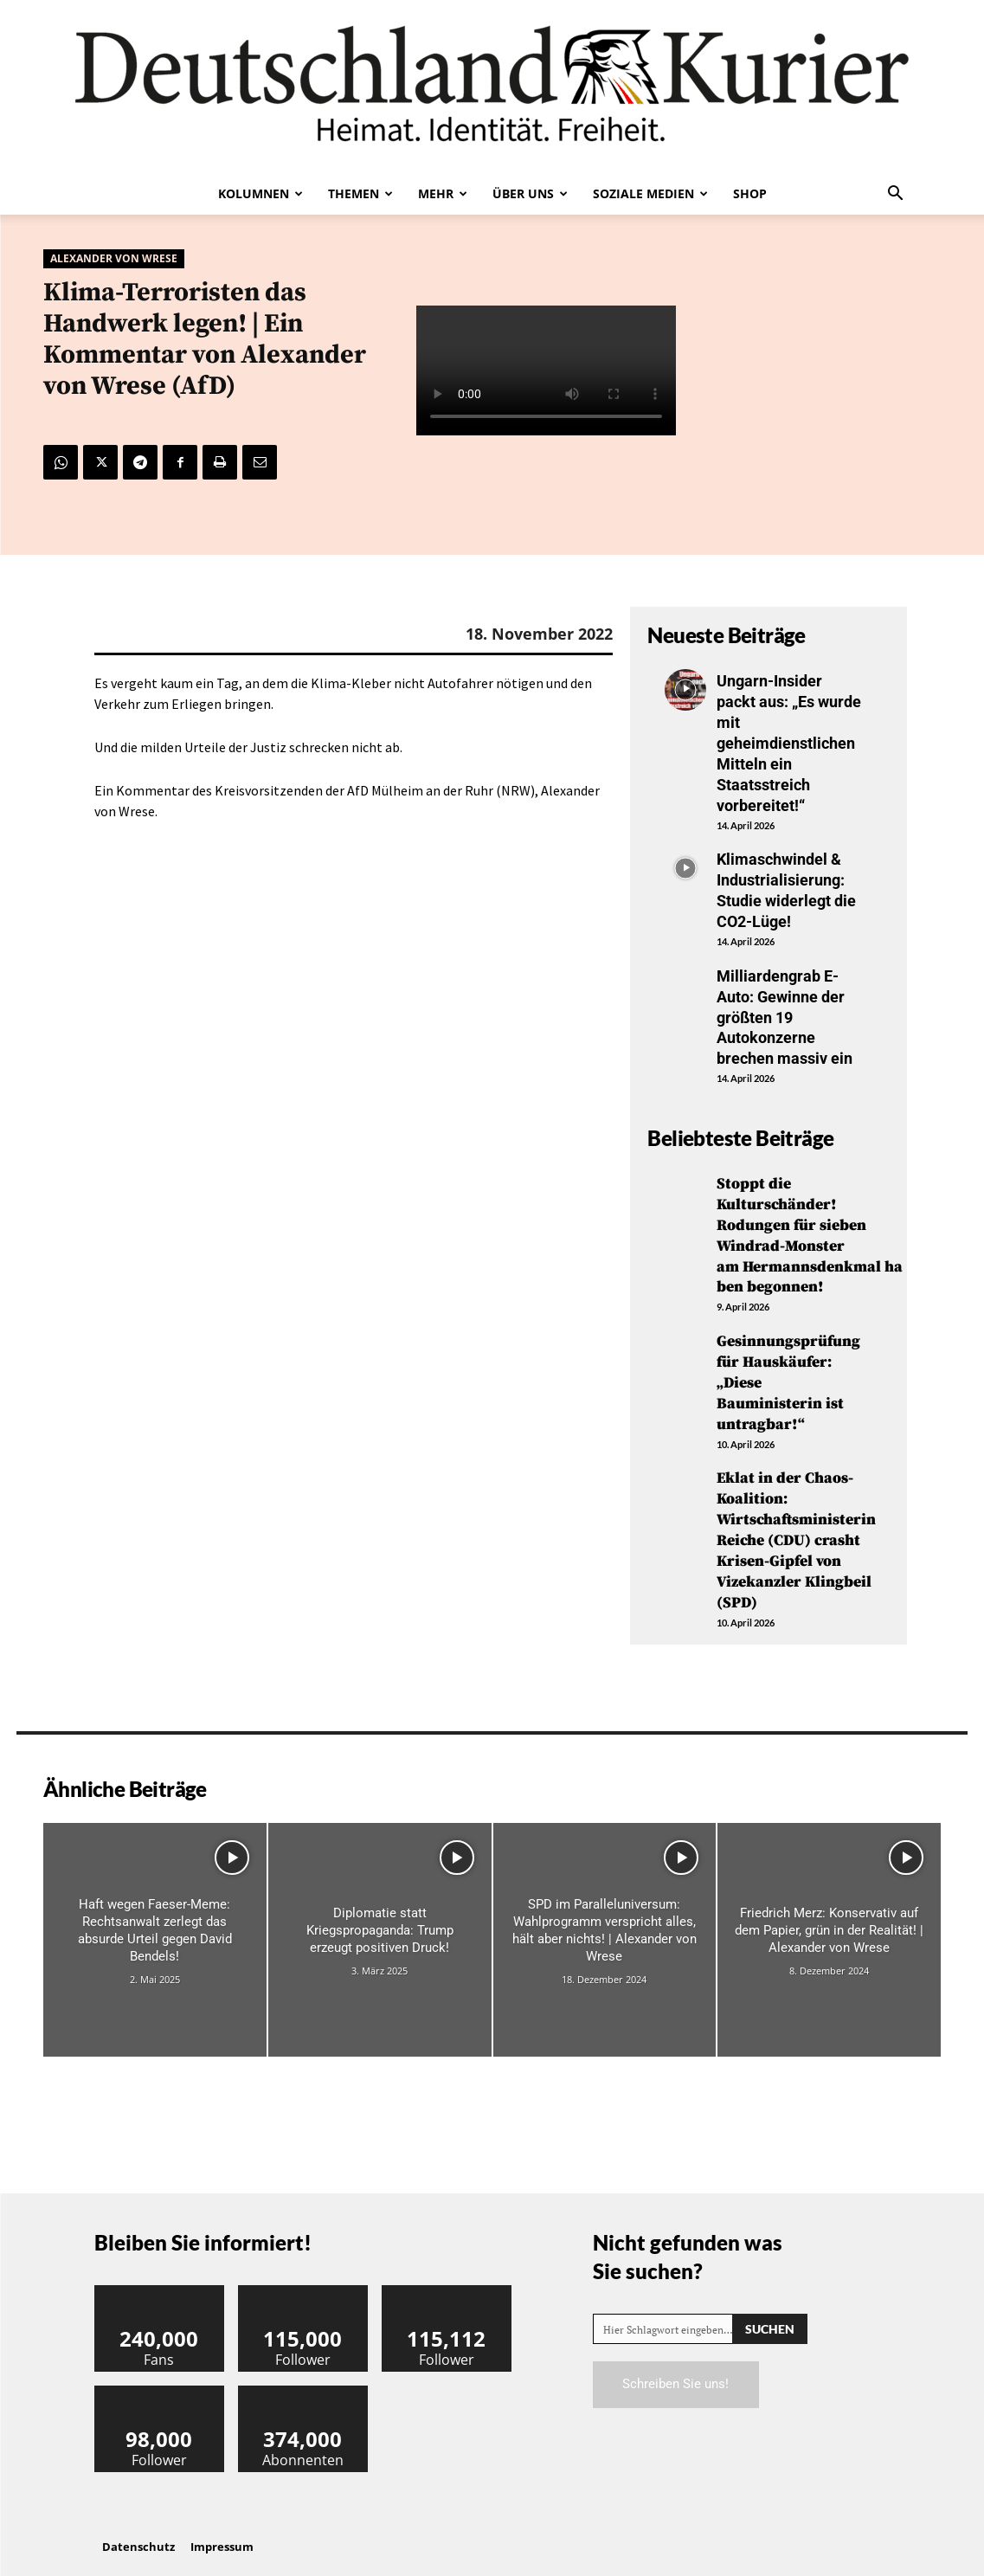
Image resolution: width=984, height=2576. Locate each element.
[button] (895, 194)
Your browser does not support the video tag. (546, 371)
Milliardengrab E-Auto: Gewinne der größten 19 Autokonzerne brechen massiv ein (784, 1011)
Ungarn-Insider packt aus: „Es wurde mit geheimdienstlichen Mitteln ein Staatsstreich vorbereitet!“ (789, 741)
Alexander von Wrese (113, 258)
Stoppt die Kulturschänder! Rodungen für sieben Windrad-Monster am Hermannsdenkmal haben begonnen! (810, 1227)
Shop (750, 193)
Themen (360, 193)
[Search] (769, 2314)
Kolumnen (260, 193)
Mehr (442, 193)
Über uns (530, 193)
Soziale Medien (650, 193)
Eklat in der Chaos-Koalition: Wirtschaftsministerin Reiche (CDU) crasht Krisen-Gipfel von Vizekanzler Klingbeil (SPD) (797, 1527)
